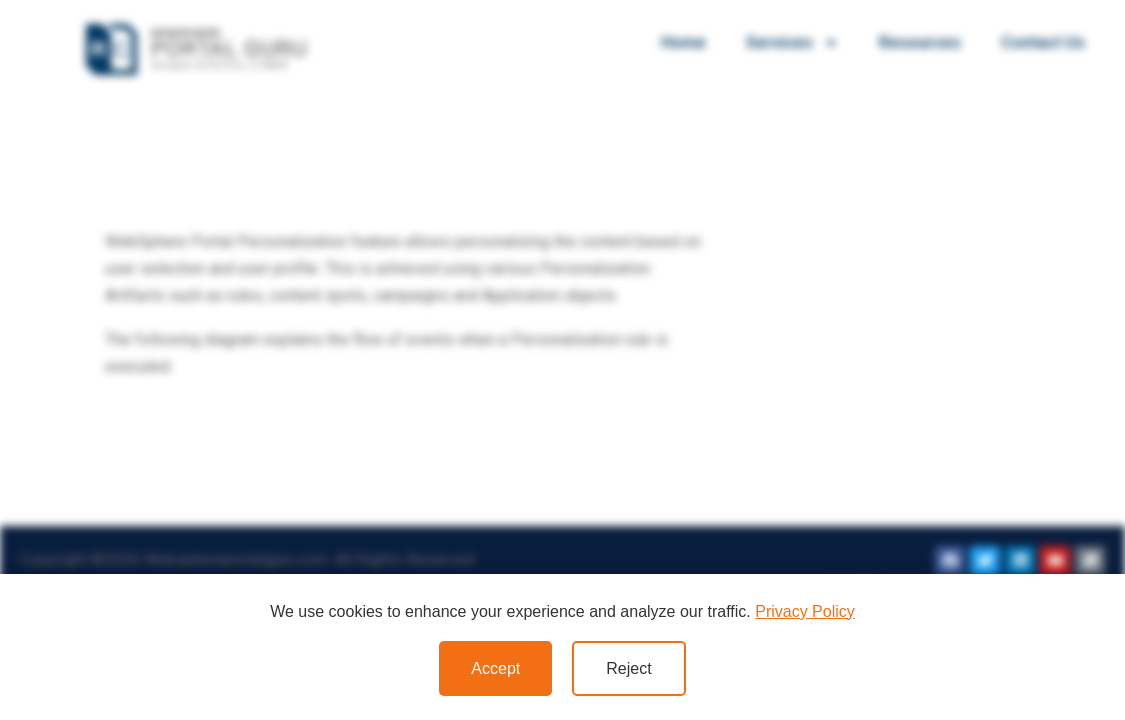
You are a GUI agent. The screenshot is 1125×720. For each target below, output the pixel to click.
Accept (495, 668)
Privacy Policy (805, 611)
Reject (628, 668)
